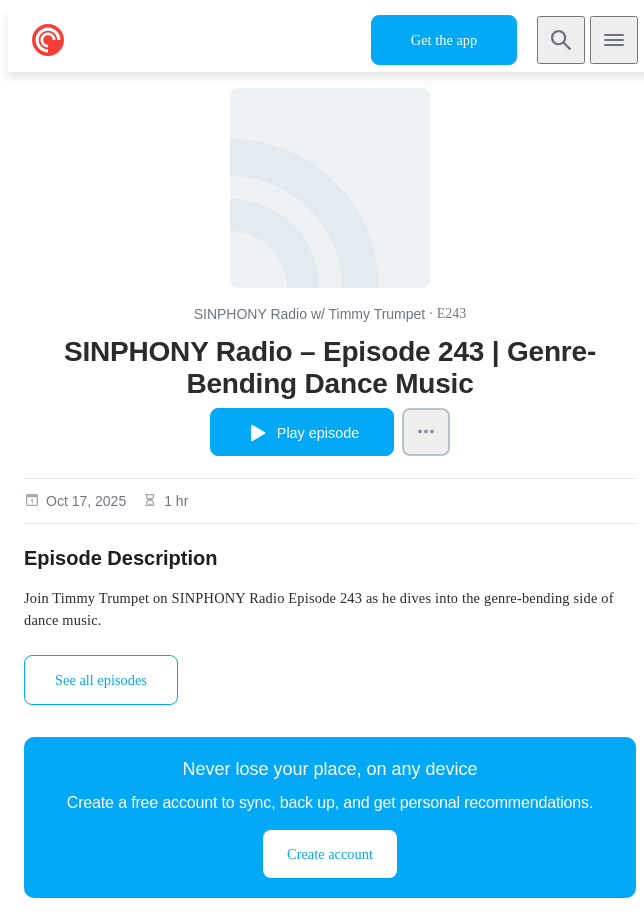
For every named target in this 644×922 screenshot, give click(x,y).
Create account (330, 854)
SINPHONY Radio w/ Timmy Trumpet (310, 314)
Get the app (444, 40)
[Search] (561, 40)
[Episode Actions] (426, 432)
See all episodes (101, 680)
